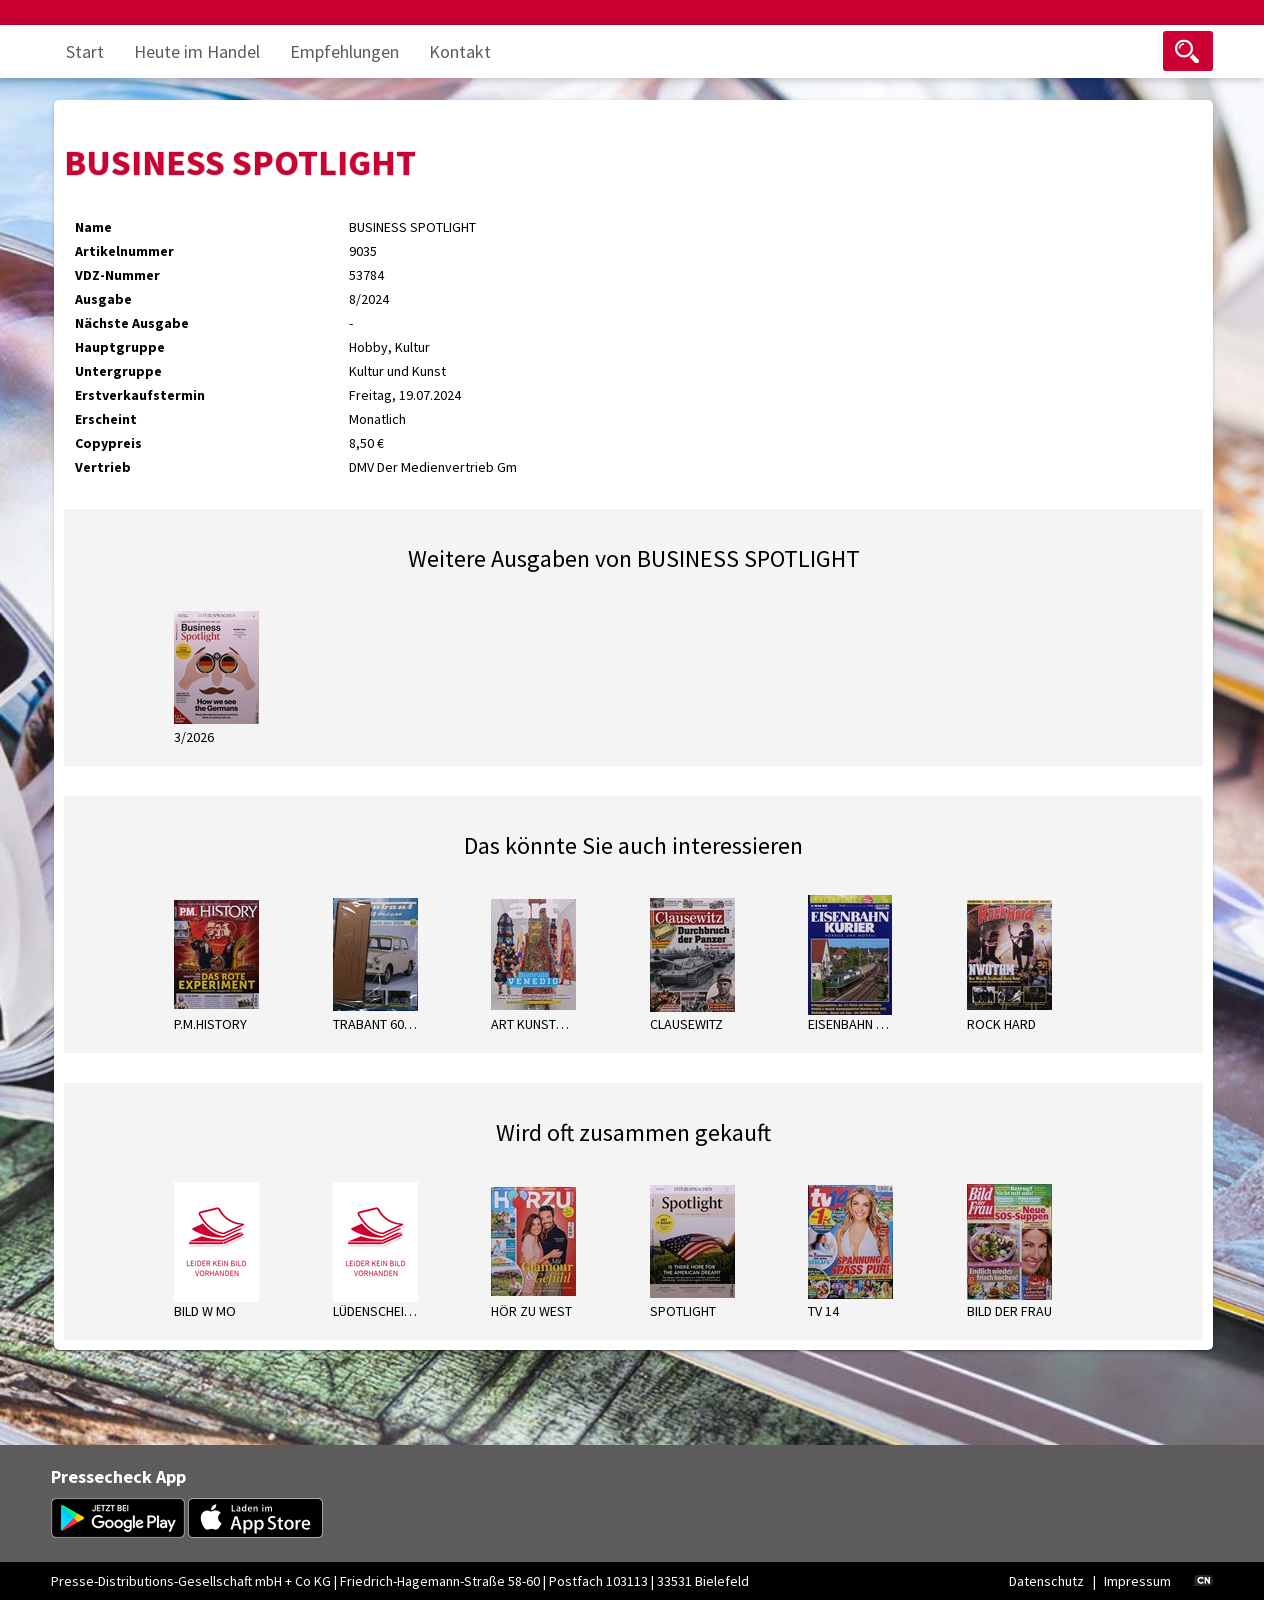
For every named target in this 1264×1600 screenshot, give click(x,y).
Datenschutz (1046, 1581)
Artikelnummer (124, 251)
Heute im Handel (197, 51)
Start (85, 51)
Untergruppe (118, 371)
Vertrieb (103, 467)
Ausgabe (103, 299)
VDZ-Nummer (117, 275)
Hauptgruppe (120, 347)
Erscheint (106, 419)
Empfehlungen (344, 51)
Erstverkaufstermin (140, 395)
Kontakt (460, 51)
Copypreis (108, 443)
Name (93, 227)
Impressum (1137, 1581)
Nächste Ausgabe (132, 323)
